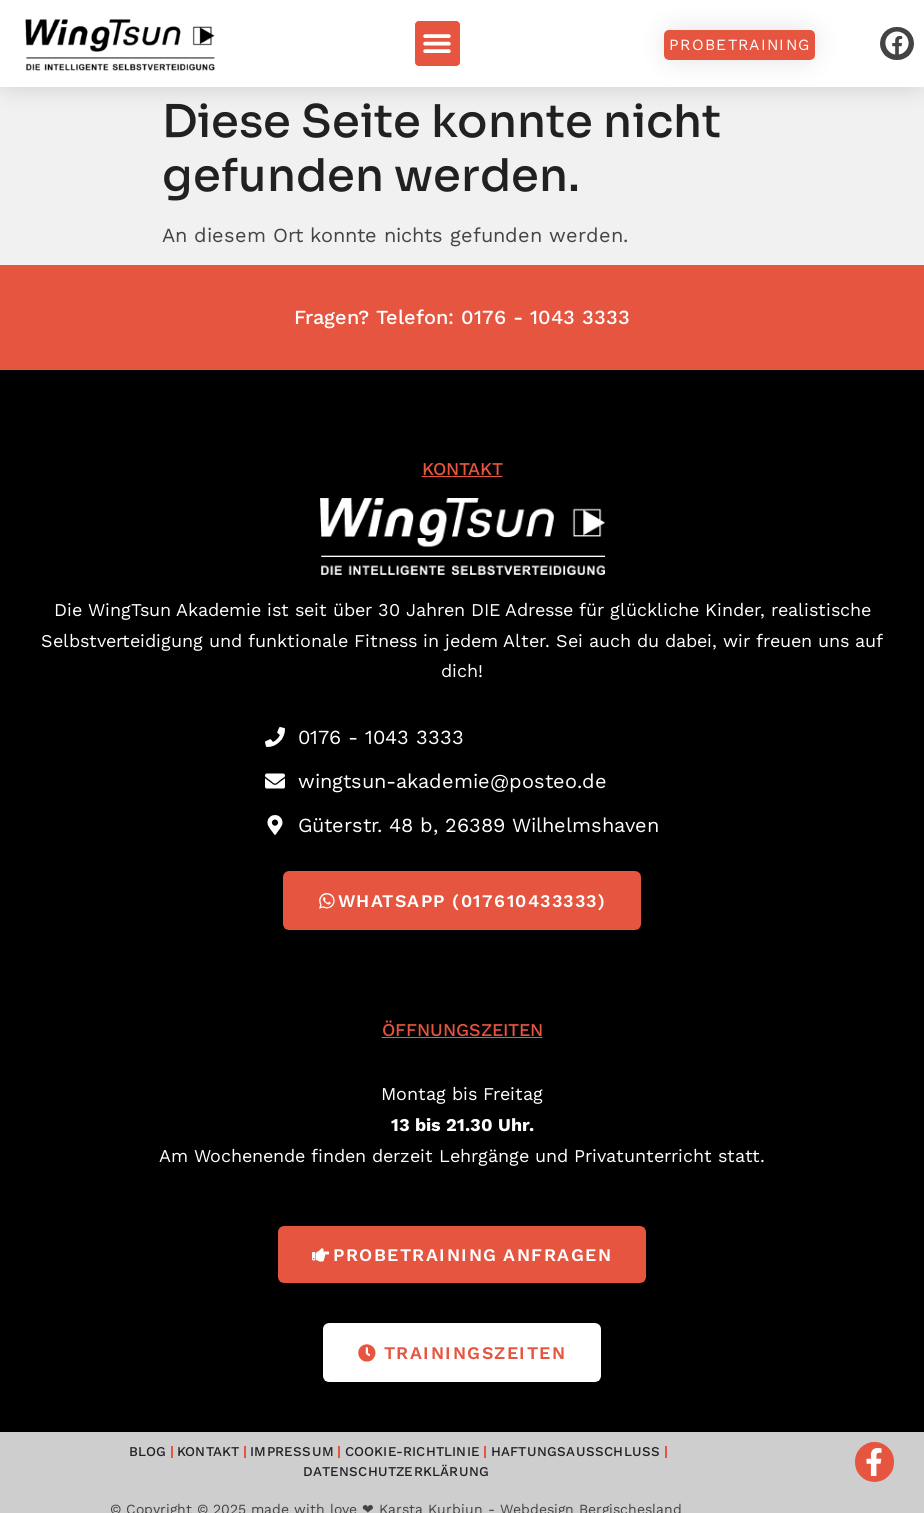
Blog (68, 1459)
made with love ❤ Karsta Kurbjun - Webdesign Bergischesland (466, 1496)
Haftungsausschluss (474, 1459)
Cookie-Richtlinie (318, 1459)
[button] (437, 43)
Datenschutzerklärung (651, 1459)
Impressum (206, 1459)
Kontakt (126, 1459)
